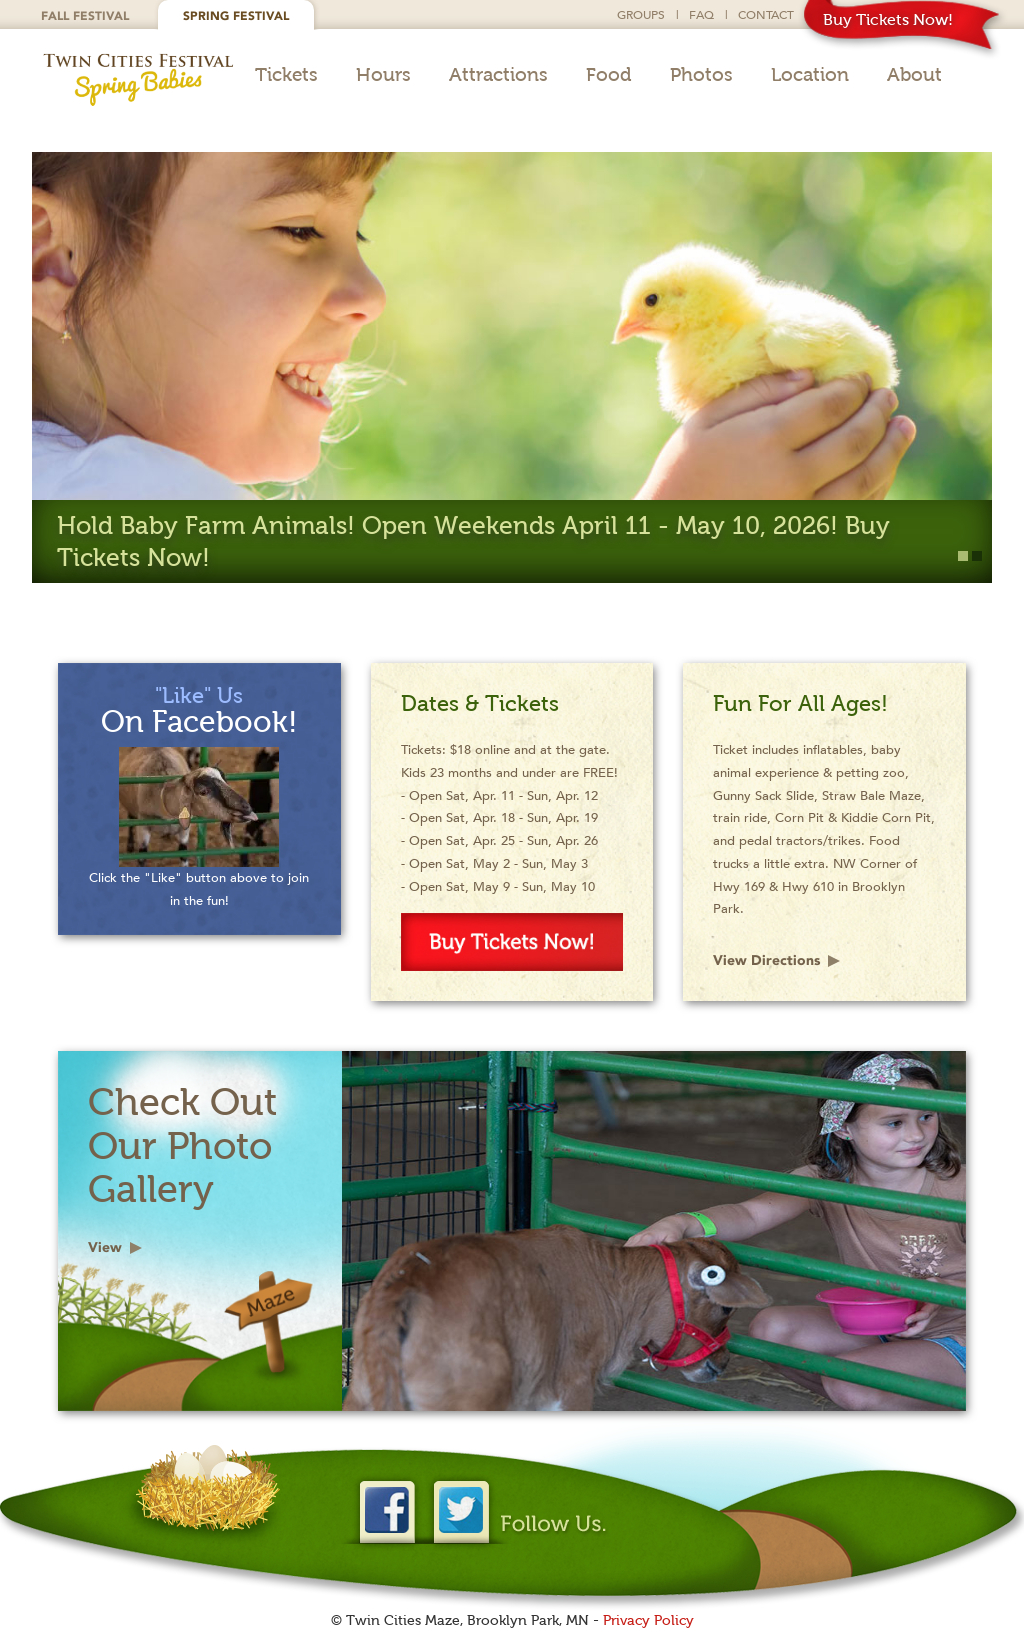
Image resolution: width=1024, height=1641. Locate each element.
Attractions (498, 75)
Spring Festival (236, 16)
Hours (383, 75)
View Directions (766, 960)
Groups (641, 14)
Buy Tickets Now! (888, 19)
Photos (701, 75)
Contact (766, 14)
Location (810, 75)
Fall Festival (85, 16)
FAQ (701, 14)
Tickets (286, 75)
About (914, 75)
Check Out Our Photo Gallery (182, 1145)
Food (609, 75)
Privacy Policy (648, 1620)
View (105, 1247)
